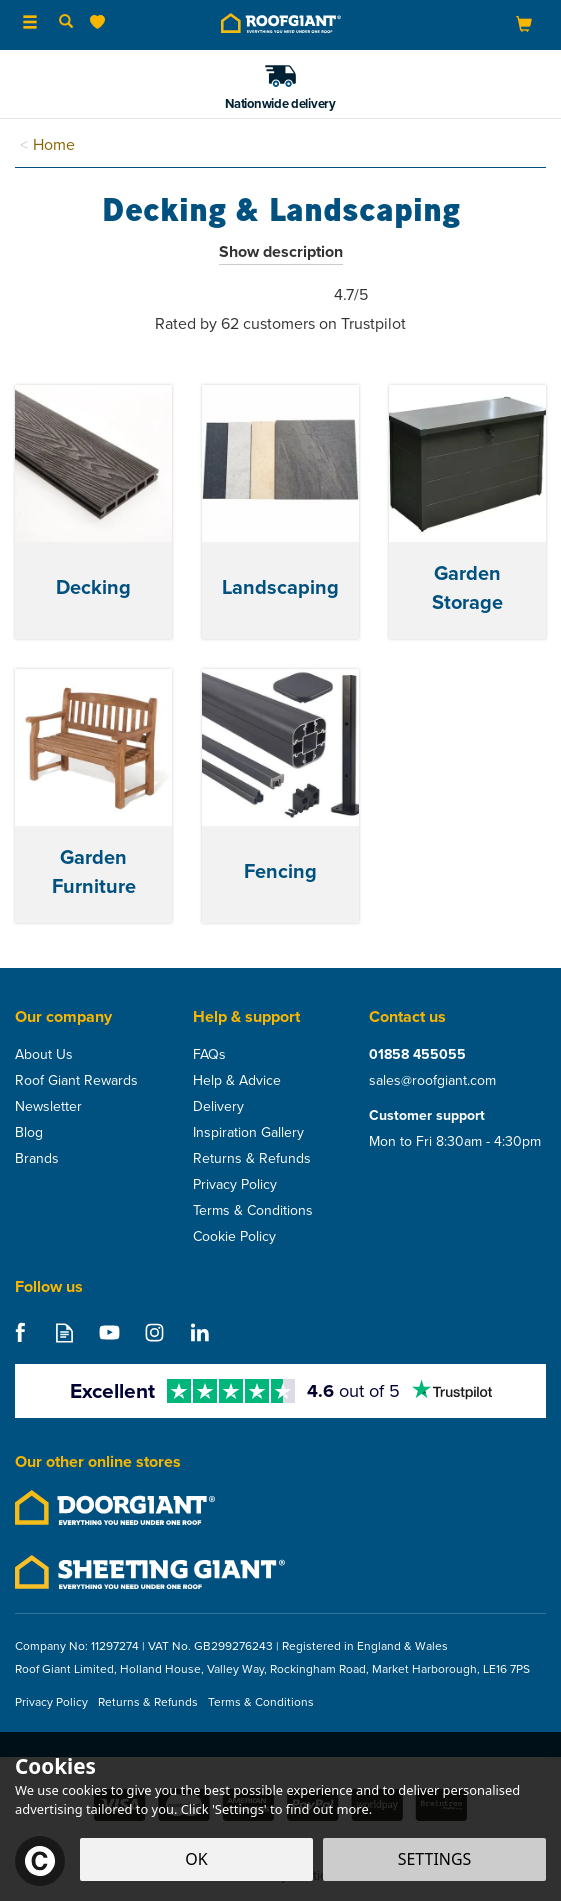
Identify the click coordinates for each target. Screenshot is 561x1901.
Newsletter (48, 1107)
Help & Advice (237, 1081)
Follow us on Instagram (154, 1332)
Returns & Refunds (252, 1159)
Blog (29, 1133)
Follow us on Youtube (109, 1332)
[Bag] (524, 23)
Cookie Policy (234, 1237)
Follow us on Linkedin (199, 1332)
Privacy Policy (235, 1185)
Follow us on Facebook (19, 1332)
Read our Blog (64, 1332)
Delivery (218, 1107)
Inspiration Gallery (248, 1133)
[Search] (66, 23)
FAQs (209, 1055)
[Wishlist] (101, 22)
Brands (37, 1159)
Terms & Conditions (253, 1211)
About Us (44, 1055)
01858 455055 (417, 1055)
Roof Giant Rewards (76, 1081)
